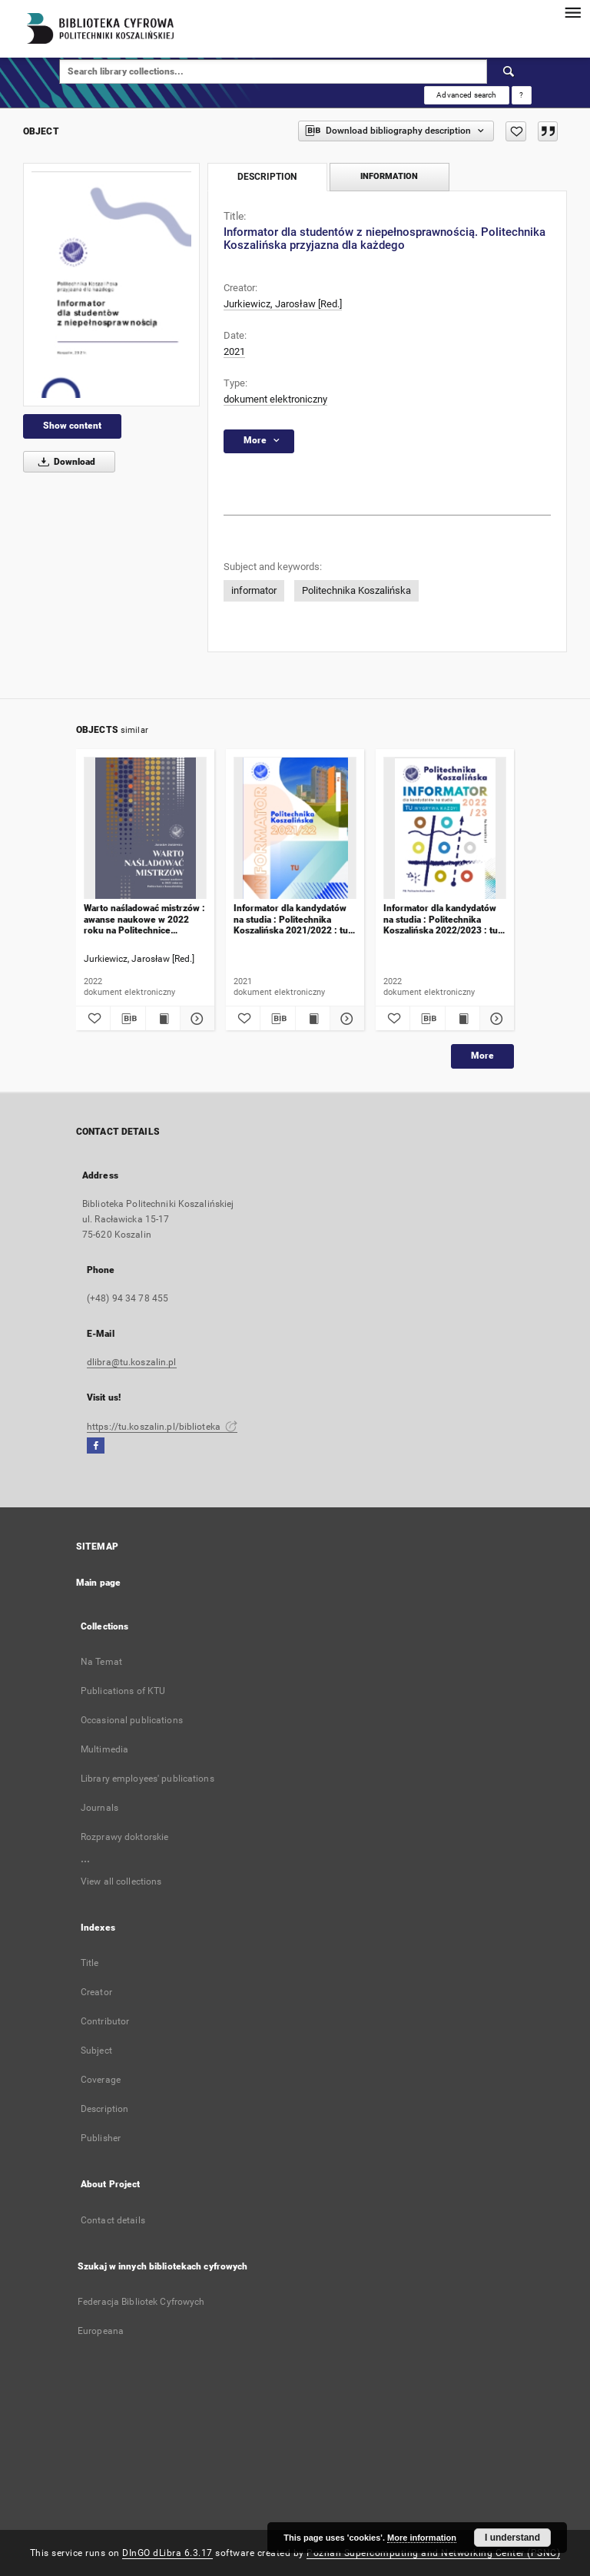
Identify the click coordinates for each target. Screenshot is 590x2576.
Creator (96, 1992)
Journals (99, 1807)
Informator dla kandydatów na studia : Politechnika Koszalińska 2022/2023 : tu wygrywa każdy (440, 919)
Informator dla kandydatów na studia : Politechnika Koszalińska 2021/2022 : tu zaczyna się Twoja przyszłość (295, 919)
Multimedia (104, 1749)
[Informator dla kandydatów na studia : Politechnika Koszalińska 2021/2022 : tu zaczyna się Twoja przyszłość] (295, 829)
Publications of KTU (123, 1691)
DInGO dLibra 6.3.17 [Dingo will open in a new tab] (167, 2553)
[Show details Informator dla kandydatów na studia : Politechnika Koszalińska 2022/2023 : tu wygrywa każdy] (495, 1019)
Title (90, 1963)
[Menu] (572, 12)
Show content (72, 425)
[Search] (509, 71)
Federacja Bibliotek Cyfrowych (141, 2301)
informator (254, 590)
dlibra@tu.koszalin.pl (132, 1362)
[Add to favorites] (515, 131)
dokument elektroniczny (275, 399)
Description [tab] (267, 176)
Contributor (105, 2021)
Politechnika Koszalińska (356, 590)
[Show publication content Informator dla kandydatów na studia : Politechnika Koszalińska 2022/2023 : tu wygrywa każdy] (462, 1019)
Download (64, 461)
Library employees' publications (147, 1778)
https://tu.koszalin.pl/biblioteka (162, 1426)
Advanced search (466, 95)
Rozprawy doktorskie (124, 1837)
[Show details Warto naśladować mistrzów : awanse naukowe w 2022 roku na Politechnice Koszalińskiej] (195, 1019)
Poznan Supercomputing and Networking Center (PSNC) (433, 2553)
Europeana (101, 2331)
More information (421, 2537)
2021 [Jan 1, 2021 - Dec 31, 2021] (234, 351)
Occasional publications (132, 1720)
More (482, 1055)
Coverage (101, 2079)
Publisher (101, 2138)
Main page (98, 1582)
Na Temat (101, 1661)
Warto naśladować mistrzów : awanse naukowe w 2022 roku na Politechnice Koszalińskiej (144, 919)
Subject (96, 2050)
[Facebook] (95, 1446)
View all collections (121, 1881)
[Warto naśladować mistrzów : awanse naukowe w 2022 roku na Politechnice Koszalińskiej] (145, 829)
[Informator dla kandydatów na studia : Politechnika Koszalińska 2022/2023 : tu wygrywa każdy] (444, 829)
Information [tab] (389, 176)
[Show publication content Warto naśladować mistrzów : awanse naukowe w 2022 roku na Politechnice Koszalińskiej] (163, 1019)
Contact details (113, 2220)
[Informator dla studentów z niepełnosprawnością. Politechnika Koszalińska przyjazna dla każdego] (111, 284)
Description (104, 2109)
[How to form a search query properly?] (522, 95)
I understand (512, 2537)
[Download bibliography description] (127, 1019)
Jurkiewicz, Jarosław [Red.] (283, 304)
